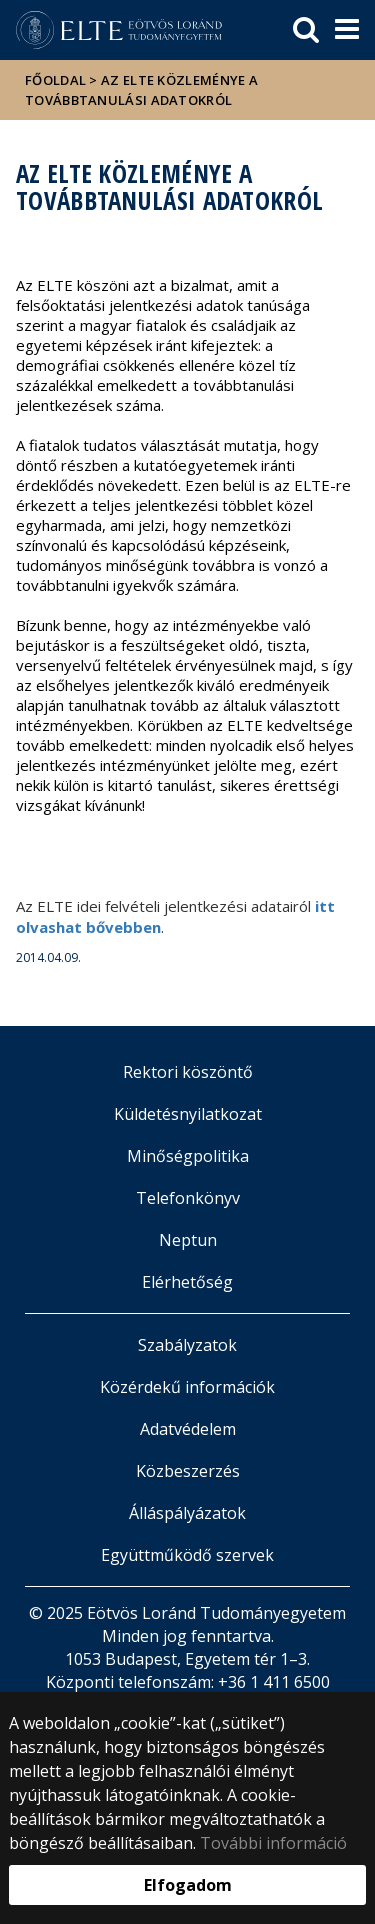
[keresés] (306, 30)
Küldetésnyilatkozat (188, 1114)
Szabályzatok (187, 1345)
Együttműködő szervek (187, 1555)
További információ (273, 1843)
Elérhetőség (187, 1282)
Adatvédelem (188, 1429)
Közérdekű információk (187, 1387)
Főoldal (57, 80)
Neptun (188, 1240)
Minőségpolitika (188, 1156)
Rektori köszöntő (188, 1072)
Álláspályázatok (187, 1513)
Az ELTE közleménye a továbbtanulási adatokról (141, 90)
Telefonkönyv (188, 1198)
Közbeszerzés (188, 1471)
